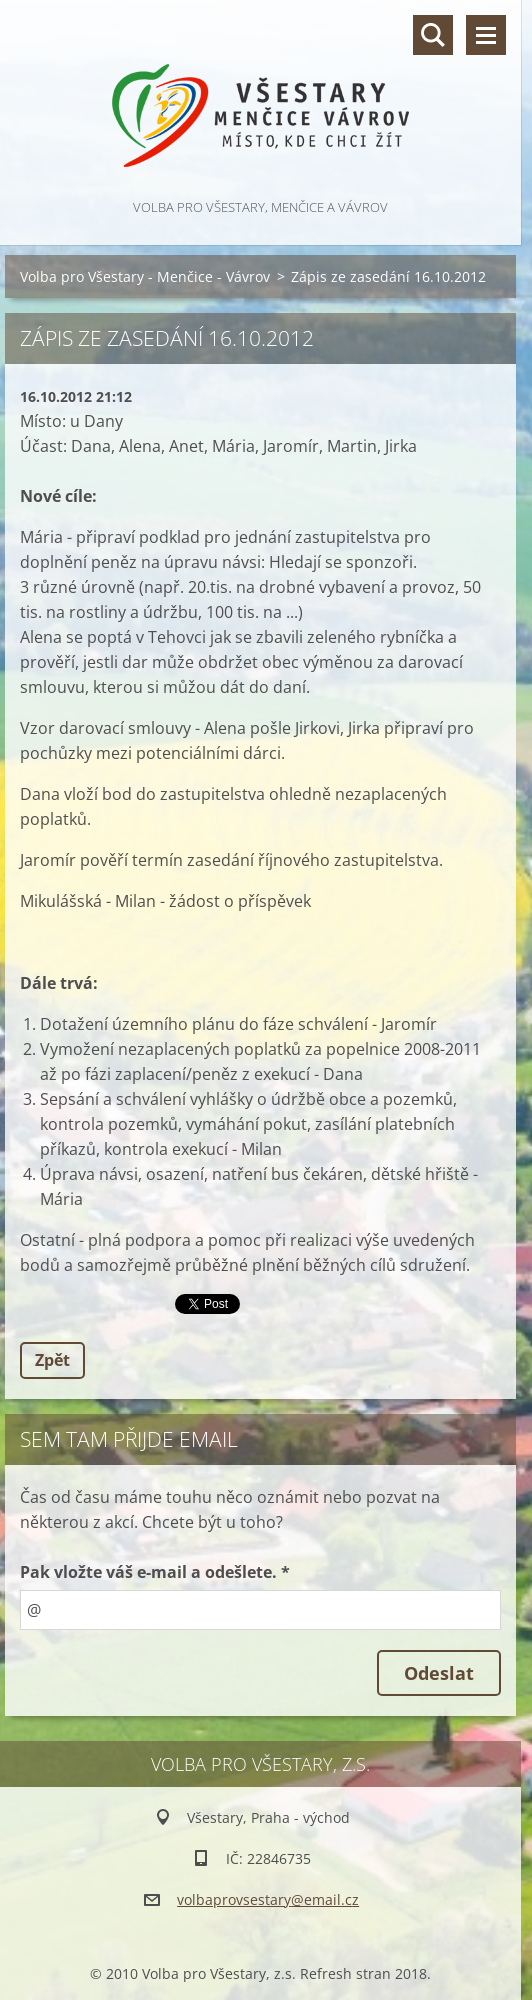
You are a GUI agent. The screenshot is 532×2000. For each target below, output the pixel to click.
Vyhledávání (433, 35)
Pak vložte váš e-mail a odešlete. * (155, 1572)
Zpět (52, 1360)
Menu (486, 35)
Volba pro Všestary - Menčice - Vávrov (145, 276)
